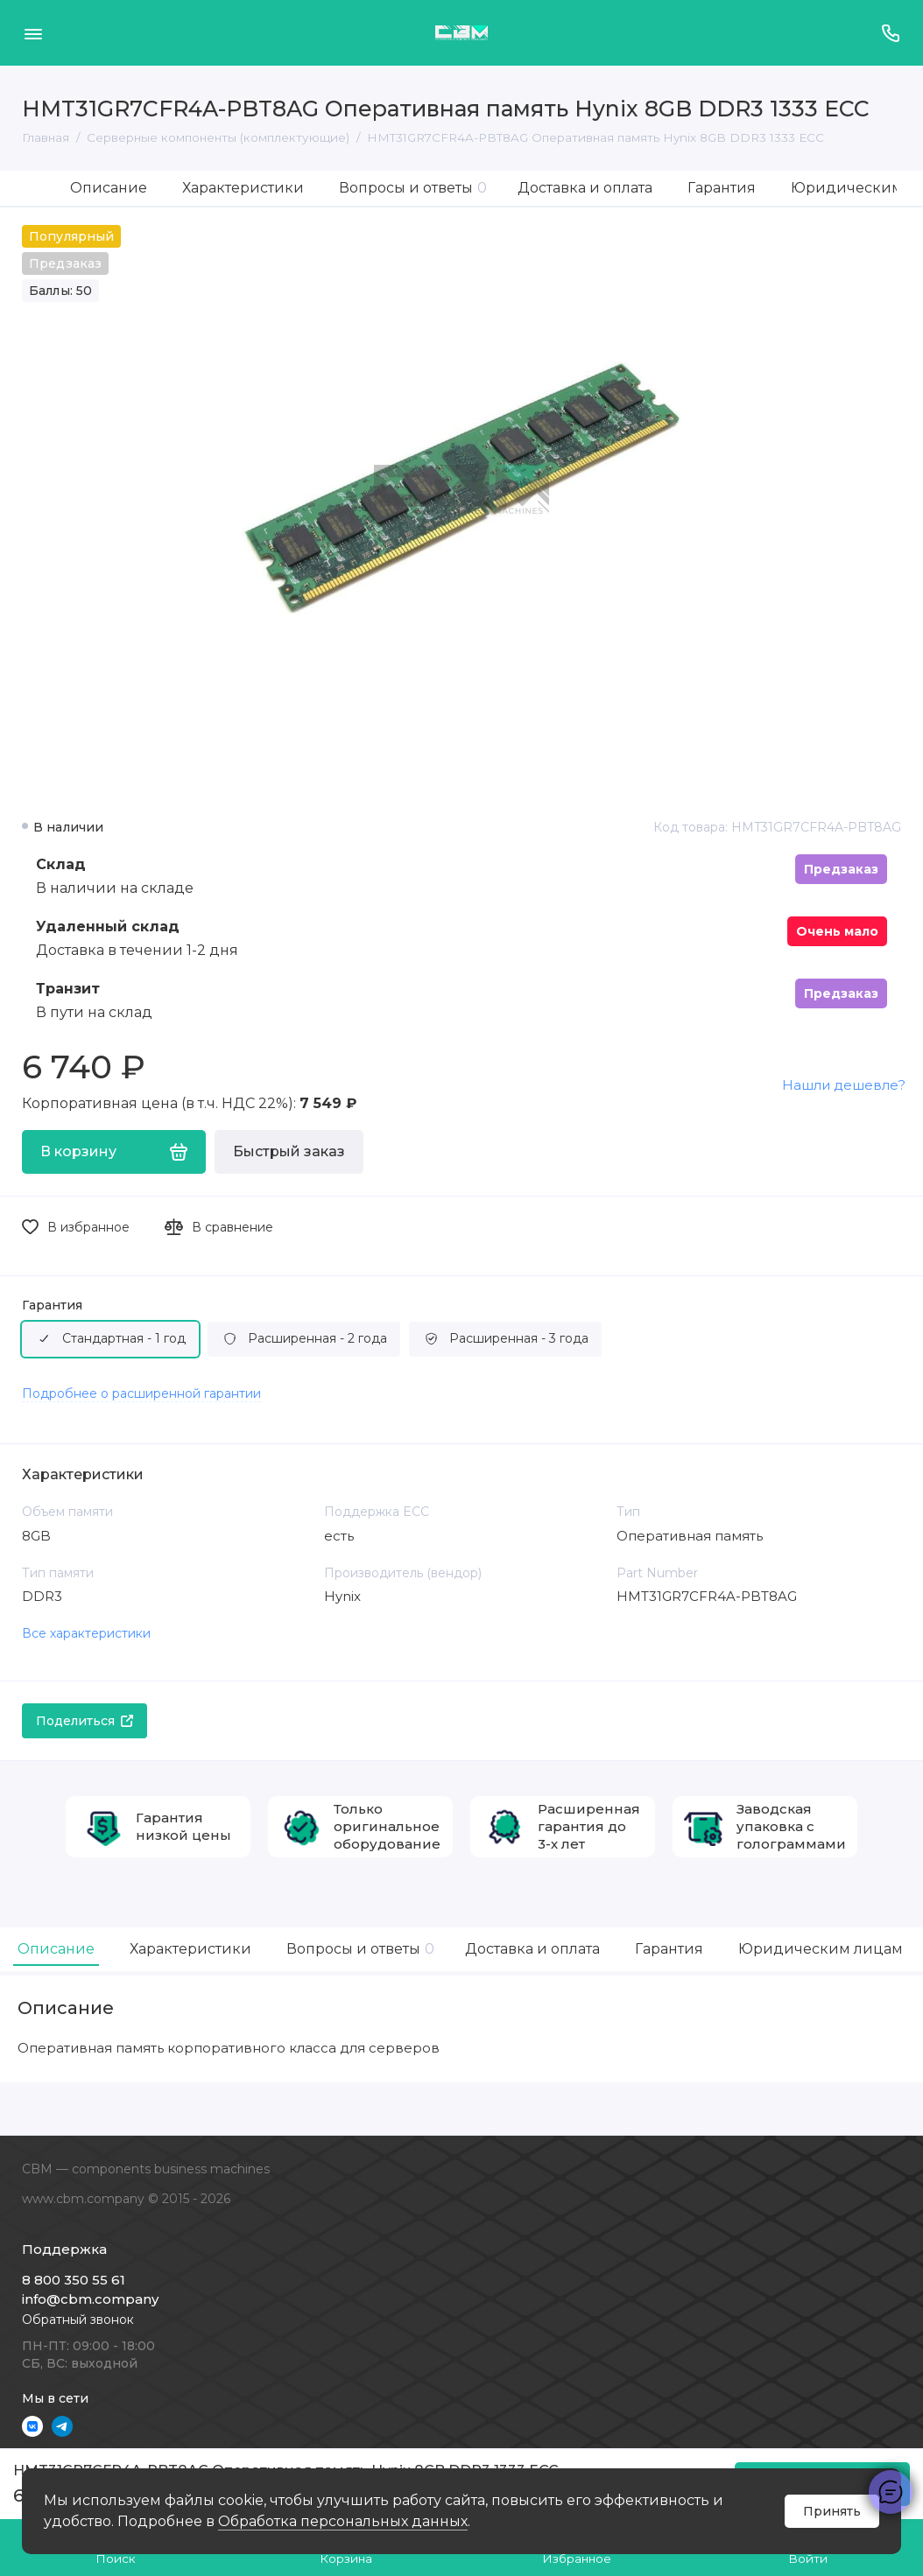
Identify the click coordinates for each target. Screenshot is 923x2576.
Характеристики (243, 187)
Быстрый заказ (289, 1151)
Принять (832, 2511)
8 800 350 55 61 (73, 2279)
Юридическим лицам (820, 1949)
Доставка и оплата (585, 187)
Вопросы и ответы (413, 187)
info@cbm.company (90, 2299)
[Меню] (33, 33)
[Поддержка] (890, 33)
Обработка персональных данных (343, 2521)
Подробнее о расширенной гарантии (141, 1393)
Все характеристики (86, 1633)
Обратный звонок (78, 2319)
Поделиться (84, 1721)
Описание (108, 187)
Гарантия (721, 187)
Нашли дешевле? (843, 1085)
